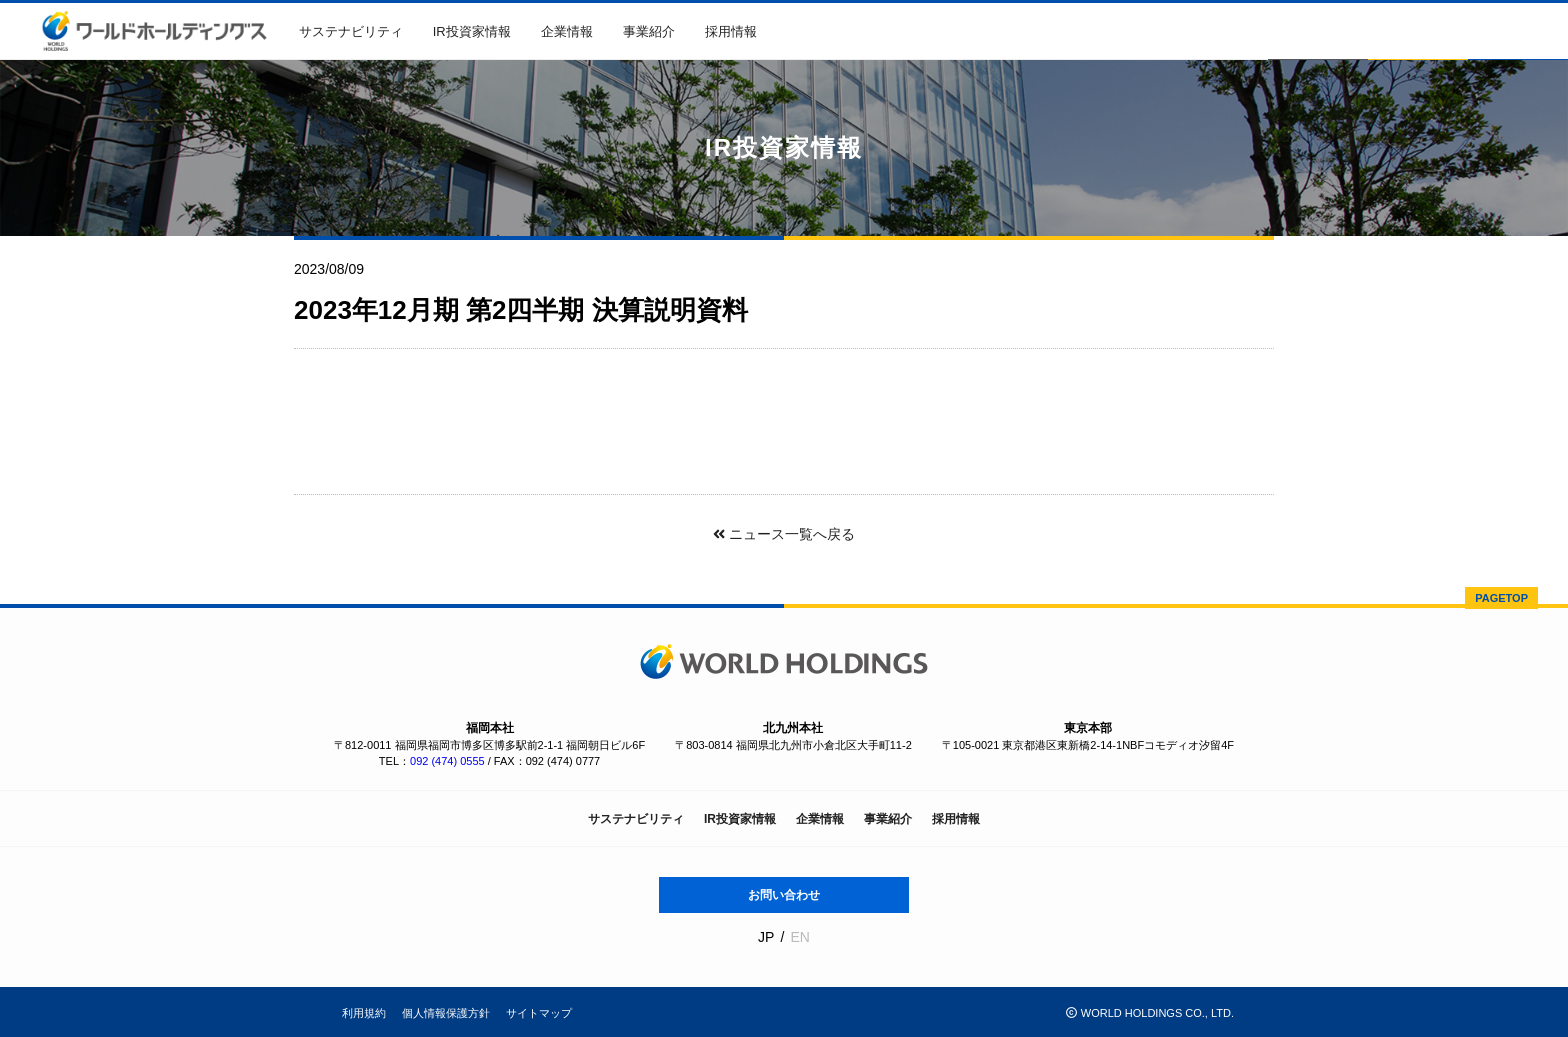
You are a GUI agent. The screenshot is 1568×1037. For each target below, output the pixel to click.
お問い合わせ (784, 895)
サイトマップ (539, 1013)
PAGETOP (1501, 598)
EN (799, 937)
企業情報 (567, 31)
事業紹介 (649, 31)
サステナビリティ (351, 31)
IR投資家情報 (472, 31)
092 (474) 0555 (447, 761)
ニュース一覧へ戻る (784, 534)
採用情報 (731, 31)
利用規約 (364, 1013)
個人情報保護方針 (446, 1013)
